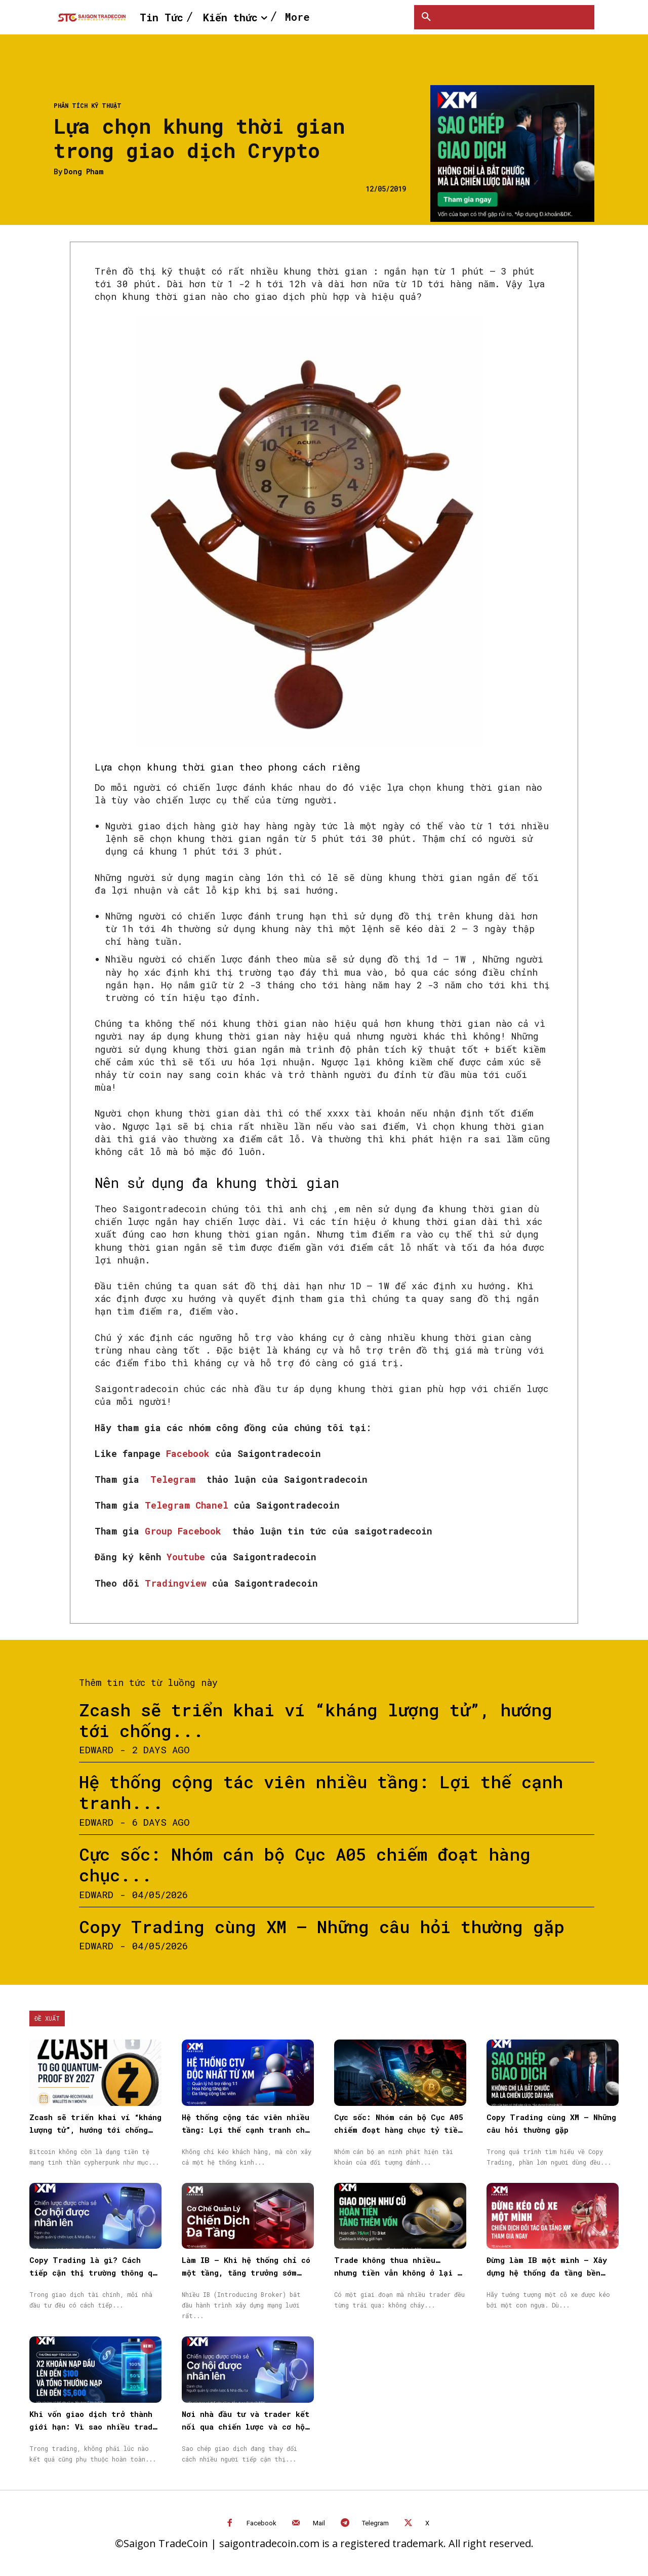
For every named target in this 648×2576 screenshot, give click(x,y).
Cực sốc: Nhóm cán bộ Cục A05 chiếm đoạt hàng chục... (305, 1864)
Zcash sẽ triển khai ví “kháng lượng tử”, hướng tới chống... (315, 1720)
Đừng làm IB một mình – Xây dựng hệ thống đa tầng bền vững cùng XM (547, 2272)
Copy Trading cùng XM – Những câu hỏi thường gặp (321, 1926)
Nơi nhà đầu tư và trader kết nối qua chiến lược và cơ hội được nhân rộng (245, 2426)
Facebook (261, 2523)
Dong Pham (83, 172)
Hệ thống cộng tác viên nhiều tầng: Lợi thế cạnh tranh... (321, 1792)
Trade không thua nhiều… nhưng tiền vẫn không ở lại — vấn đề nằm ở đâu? (398, 2272)
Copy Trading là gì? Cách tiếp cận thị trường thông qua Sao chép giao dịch (95, 2272)
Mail (319, 2523)
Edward (96, 1749)
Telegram (375, 2523)
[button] (426, 17)
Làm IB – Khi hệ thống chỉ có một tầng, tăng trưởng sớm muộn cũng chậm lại (246, 2272)
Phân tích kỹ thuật (88, 105)
